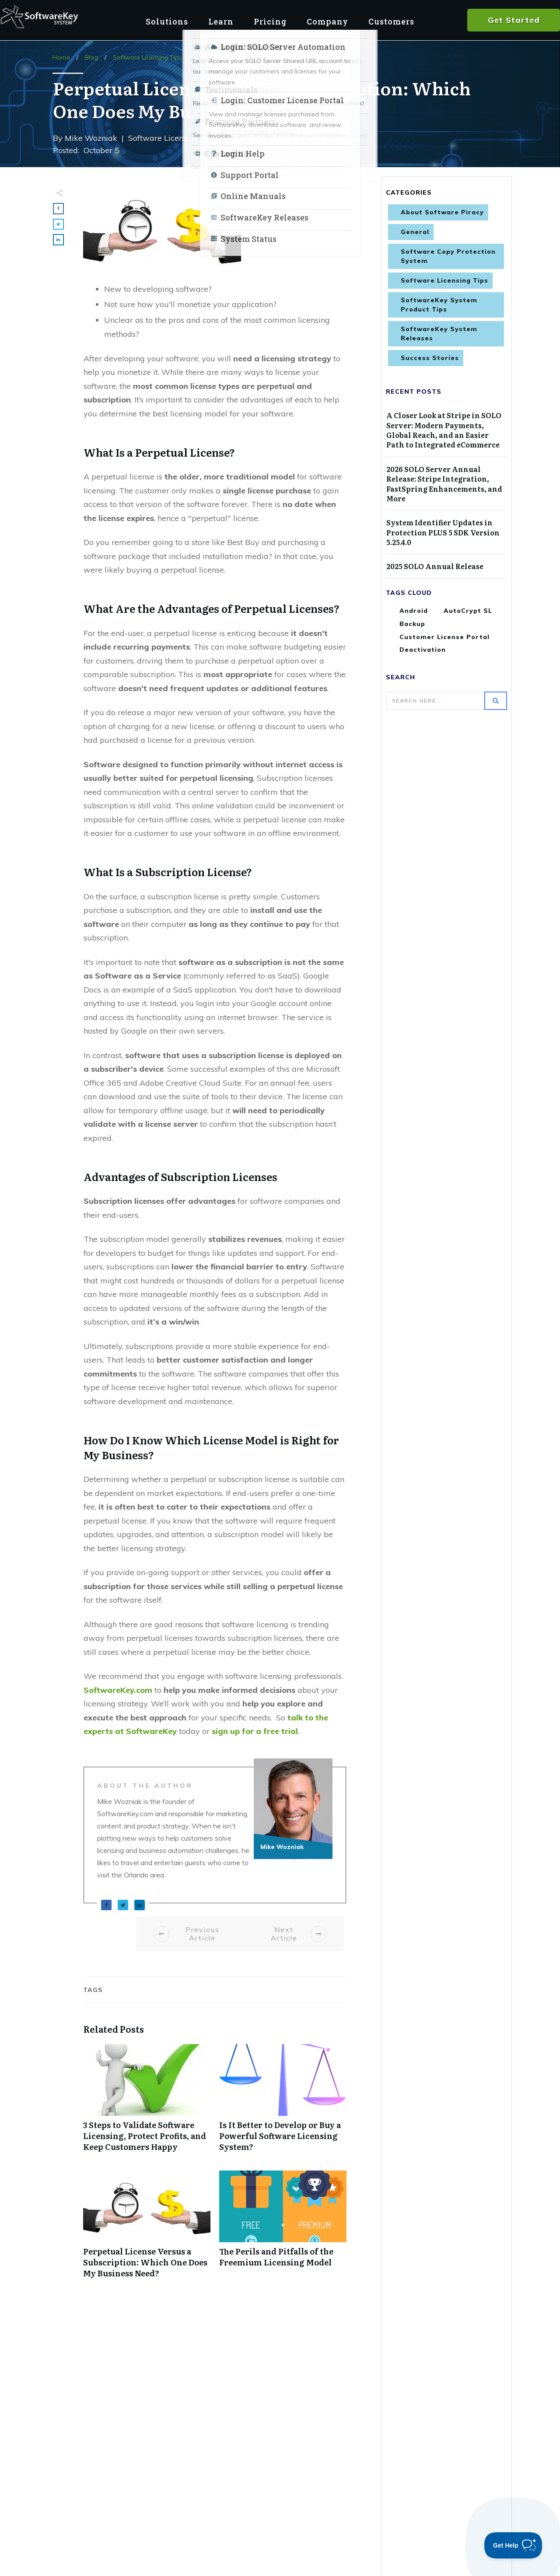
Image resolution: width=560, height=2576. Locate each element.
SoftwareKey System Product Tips (439, 304)
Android (413, 611)
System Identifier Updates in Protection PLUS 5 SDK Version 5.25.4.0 (443, 532)
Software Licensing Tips (444, 280)
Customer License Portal (444, 637)
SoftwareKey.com (118, 1690)
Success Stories (430, 358)
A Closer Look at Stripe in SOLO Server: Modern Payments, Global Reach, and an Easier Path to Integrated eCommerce (443, 430)
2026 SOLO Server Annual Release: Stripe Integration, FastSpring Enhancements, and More (444, 483)
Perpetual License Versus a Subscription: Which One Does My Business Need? (146, 2229)
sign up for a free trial (255, 1731)
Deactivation (422, 650)
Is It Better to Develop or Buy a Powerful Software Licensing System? (282, 2102)
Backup (412, 624)
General (415, 232)
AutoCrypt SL (468, 611)
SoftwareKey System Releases (439, 333)
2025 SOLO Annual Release (434, 566)
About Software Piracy (442, 212)
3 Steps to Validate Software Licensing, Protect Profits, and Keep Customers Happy (146, 2102)
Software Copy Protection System (448, 256)
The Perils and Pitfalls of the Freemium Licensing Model (282, 2229)
